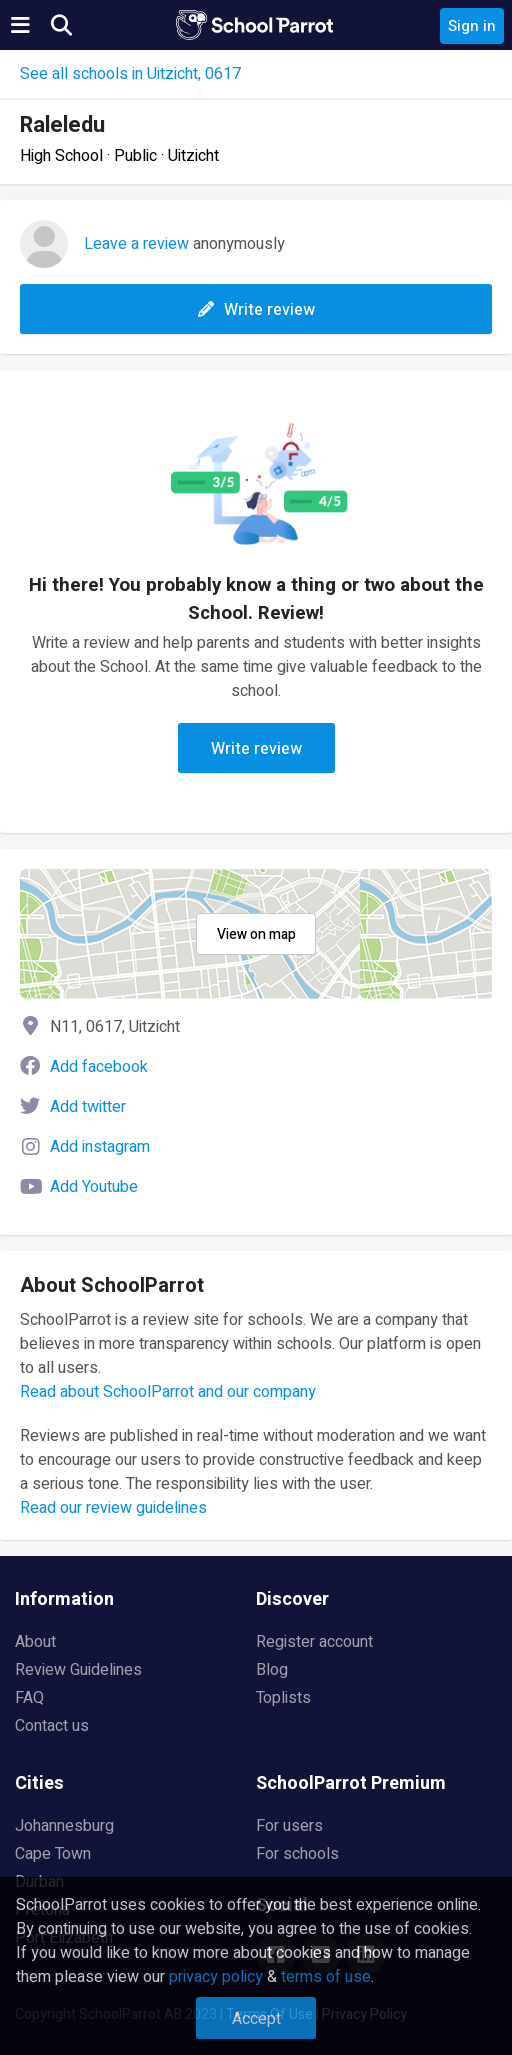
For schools (297, 1854)
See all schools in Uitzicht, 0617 (130, 74)
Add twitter (88, 1107)
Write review (256, 310)
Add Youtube (94, 1187)
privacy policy (216, 1977)
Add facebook (99, 1067)
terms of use (326, 1977)
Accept (256, 2019)
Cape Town (53, 1854)
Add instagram (100, 1147)
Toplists (283, 1698)
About (35, 1642)
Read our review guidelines (113, 1508)
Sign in (472, 26)
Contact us (52, 1726)
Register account (314, 1642)
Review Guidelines (78, 1670)
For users (289, 1826)
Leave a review (136, 244)
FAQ (29, 1698)
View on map (256, 934)
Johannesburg (64, 1826)
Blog (272, 1670)
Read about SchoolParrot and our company (168, 1392)
